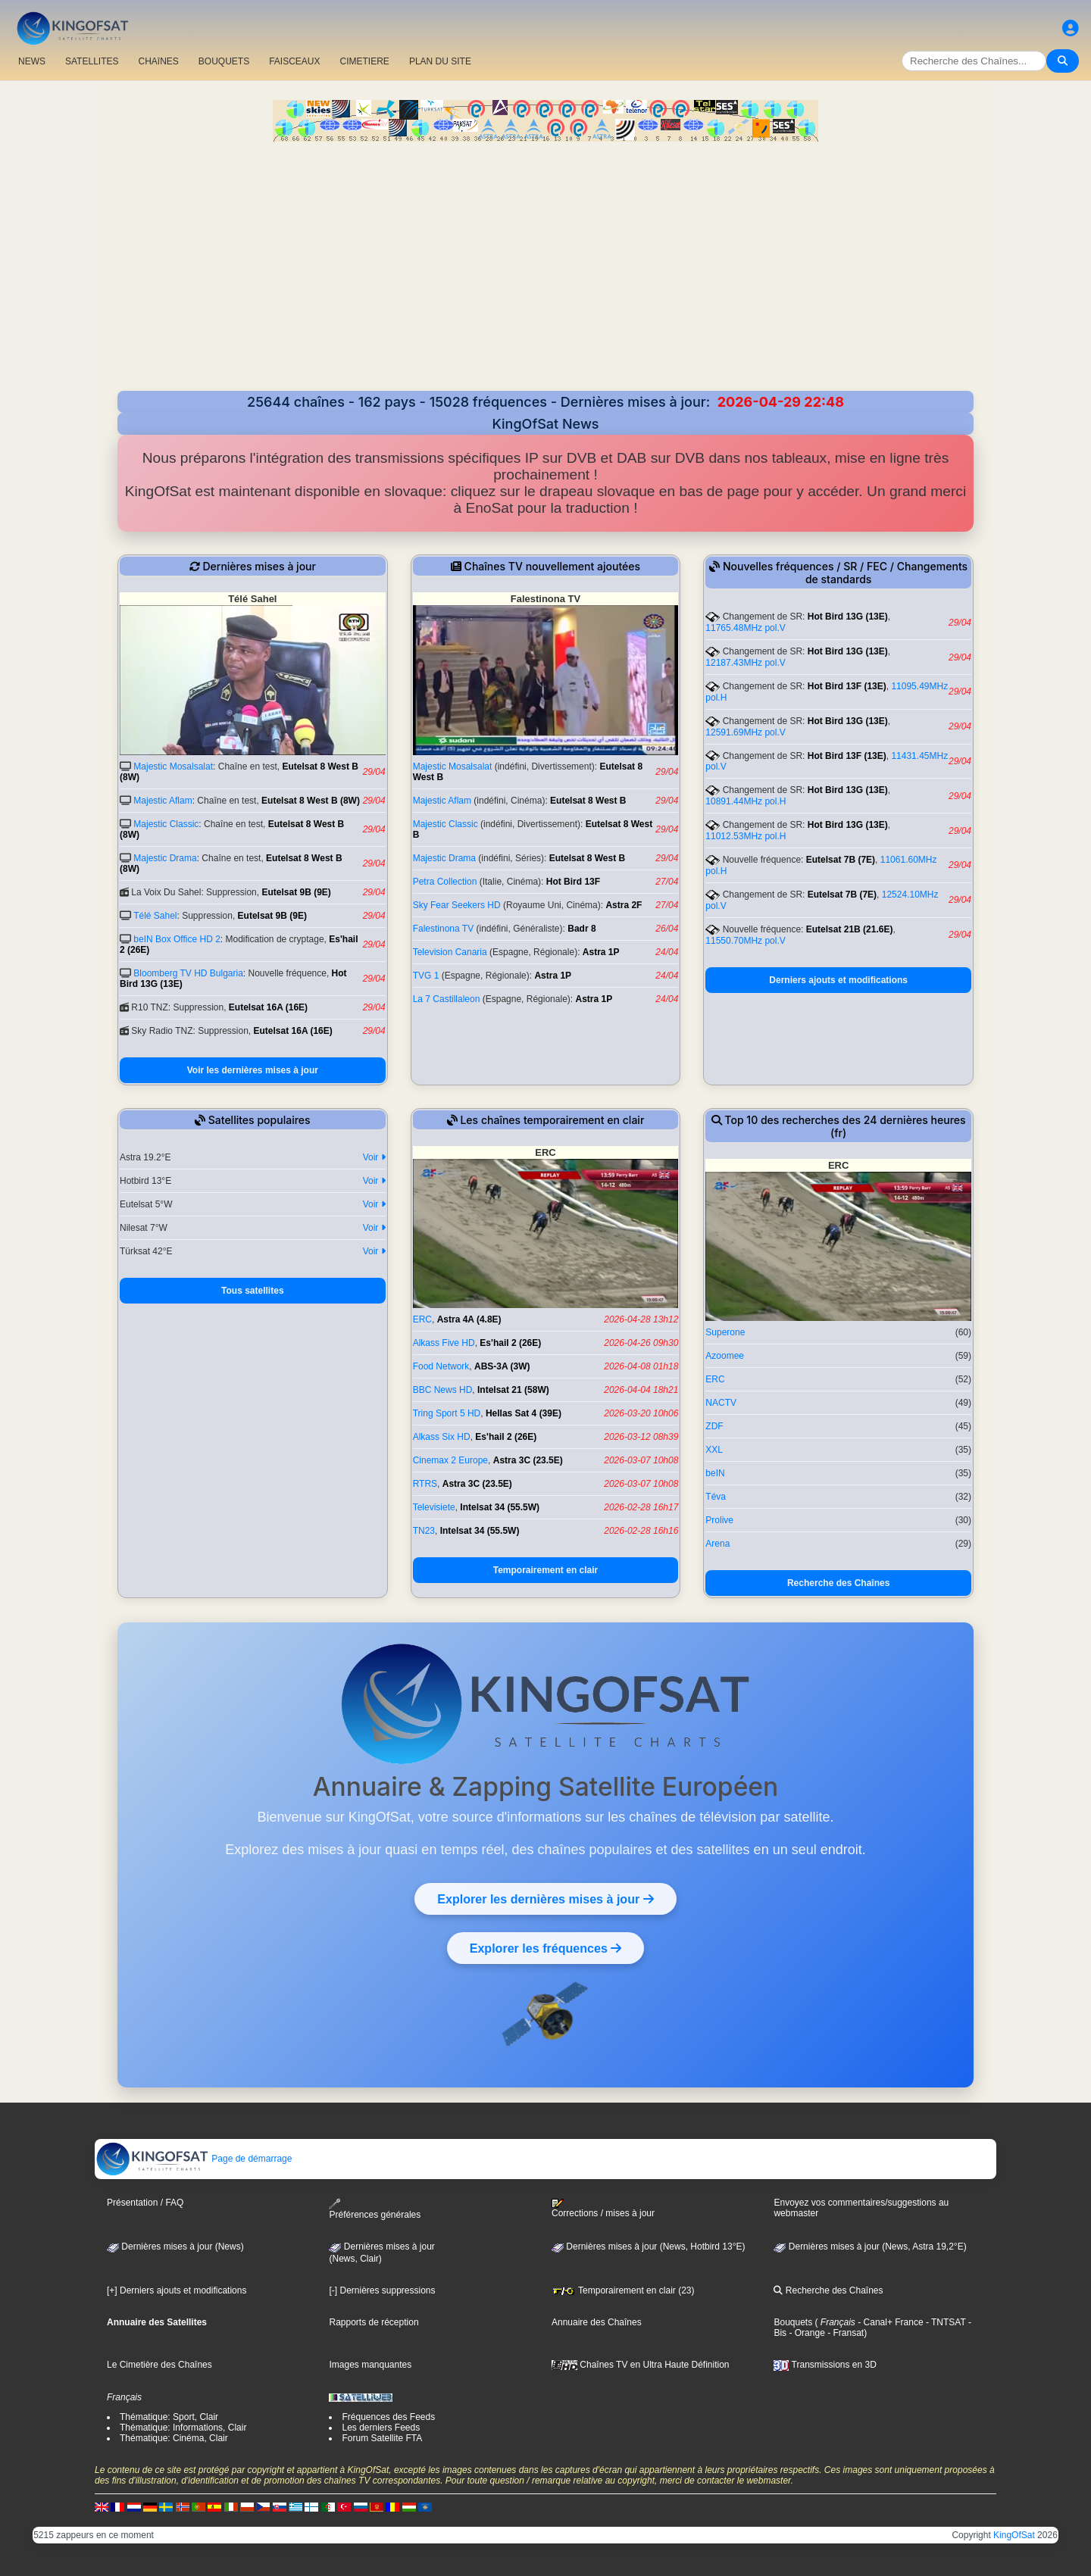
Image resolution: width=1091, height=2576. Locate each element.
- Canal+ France (889, 2322)
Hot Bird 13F (573, 881)
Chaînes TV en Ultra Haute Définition (641, 2364)
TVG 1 (426, 975)
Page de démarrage (193, 2158)
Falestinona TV (443, 928)
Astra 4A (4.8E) (469, 1319)
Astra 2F (623, 905)
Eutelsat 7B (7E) (840, 859)
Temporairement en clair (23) (623, 2290)
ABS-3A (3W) (502, 1366)
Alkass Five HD (444, 1343)
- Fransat (844, 2333)
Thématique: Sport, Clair (169, 2417)
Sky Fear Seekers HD (457, 905)
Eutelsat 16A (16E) (268, 1007)
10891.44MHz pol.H (745, 801)
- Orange (805, 2333)
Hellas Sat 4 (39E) (523, 1413)
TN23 (424, 1530)
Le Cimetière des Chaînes (159, 2364)
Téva (715, 1496)
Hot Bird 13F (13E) (847, 686)
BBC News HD (443, 1390)
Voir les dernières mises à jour (252, 1070)
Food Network (441, 1366)
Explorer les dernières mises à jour (545, 1899)
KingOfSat (1014, 2535)
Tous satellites (252, 1290)
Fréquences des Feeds (388, 2417)
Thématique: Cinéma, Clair (174, 2438)
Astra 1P (601, 952)
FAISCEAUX (294, 61)
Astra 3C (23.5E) (528, 1460)
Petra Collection (445, 881)
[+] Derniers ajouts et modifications (176, 2290)
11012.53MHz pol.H (745, 836)
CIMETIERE (364, 61)
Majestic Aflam (162, 800)
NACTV (720, 1402)
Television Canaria (450, 952)
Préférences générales (374, 2209)
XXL (714, 1449)
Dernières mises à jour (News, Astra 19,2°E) (870, 2246)
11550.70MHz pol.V (745, 940)
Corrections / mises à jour (603, 2208)
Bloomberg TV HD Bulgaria (188, 973)
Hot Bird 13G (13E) (848, 616)
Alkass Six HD (441, 1437)
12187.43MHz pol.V (745, 662)
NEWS (31, 61)
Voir (374, 1157)
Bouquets (793, 2322)
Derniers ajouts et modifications (838, 980)
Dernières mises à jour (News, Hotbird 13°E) (649, 2246)
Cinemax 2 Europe (450, 1460)
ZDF (714, 1426)
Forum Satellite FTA (382, 2438)
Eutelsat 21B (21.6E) (849, 929)
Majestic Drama (164, 858)
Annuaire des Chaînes (597, 2322)
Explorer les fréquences (545, 1948)
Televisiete (434, 1507)
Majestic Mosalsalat (173, 766)
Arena (717, 1543)
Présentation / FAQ (145, 2202)
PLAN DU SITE (440, 61)
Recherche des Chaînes (838, 1583)
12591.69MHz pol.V (745, 732)
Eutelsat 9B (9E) (295, 892)
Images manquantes (370, 2364)
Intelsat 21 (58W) (513, 1390)
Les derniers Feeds (381, 2427)
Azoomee (724, 1355)
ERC (422, 1319)
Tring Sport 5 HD (447, 1413)
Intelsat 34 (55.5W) (499, 1507)
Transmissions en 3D (825, 2364)
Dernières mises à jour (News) (175, 2246)
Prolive (719, 1520)
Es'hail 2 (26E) (510, 1343)
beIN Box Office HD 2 (176, 939)
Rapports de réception (373, 2322)
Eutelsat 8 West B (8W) (310, 800)
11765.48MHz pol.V (745, 628)
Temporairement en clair (546, 1570)
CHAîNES (158, 61)
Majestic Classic (166, 824)
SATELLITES (91, 61)
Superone (725, 1332)
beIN (714, 1473)
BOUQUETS (224, 61)
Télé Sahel (155, 915)
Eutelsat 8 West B (588, 800)
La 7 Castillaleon (446, 999)
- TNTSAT (945, 2322)
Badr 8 (581, 928)
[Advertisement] (545, 255)
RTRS (425, 1483)
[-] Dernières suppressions (382, 2290)
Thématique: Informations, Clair (183, 2427)
